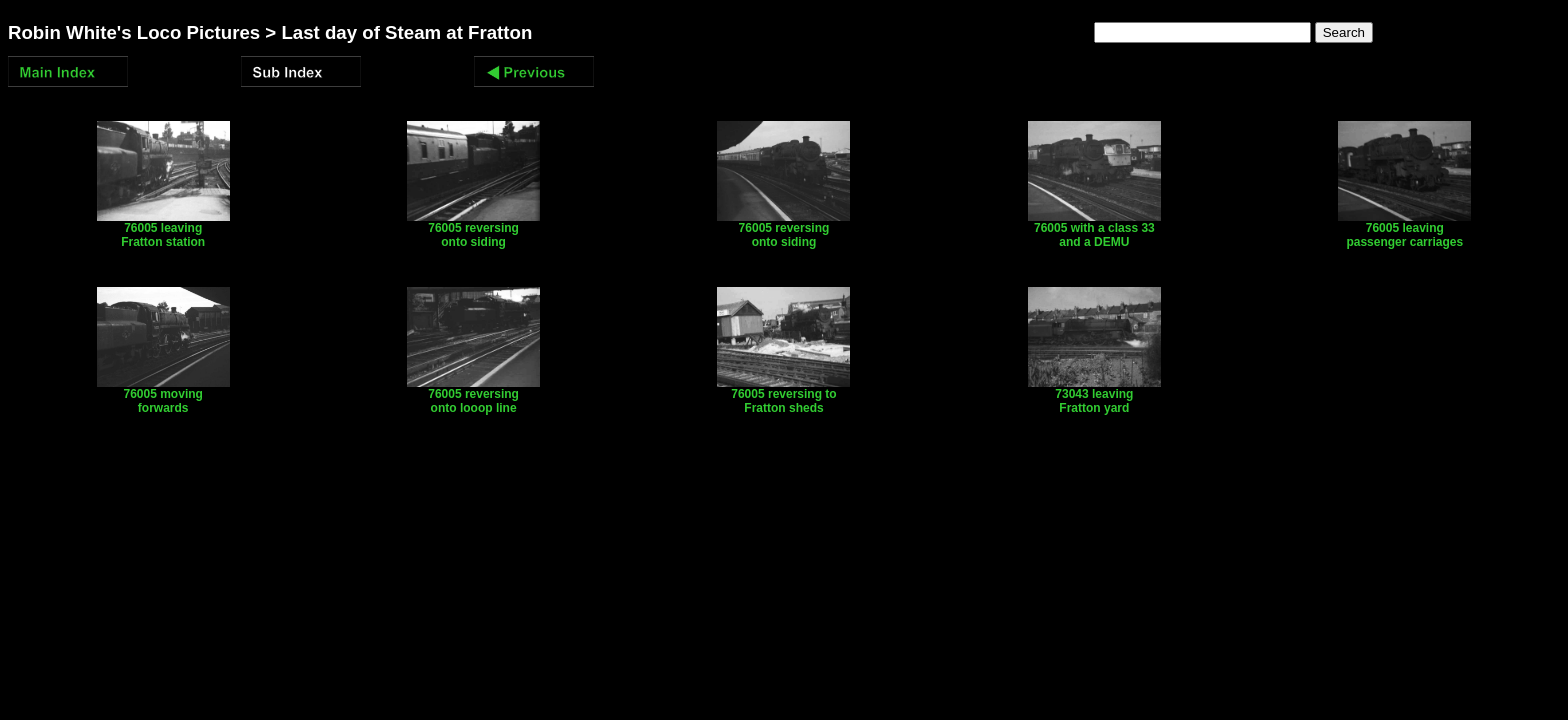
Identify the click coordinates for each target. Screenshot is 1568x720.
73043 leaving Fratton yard (1094, 395)
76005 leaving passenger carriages (1404, 229)
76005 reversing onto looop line (473, 395)
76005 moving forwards (163, 395)
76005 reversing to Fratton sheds (783, 395)
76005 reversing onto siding (473, 229)
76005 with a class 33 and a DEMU (1094, 229)
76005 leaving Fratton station (163, 229)
